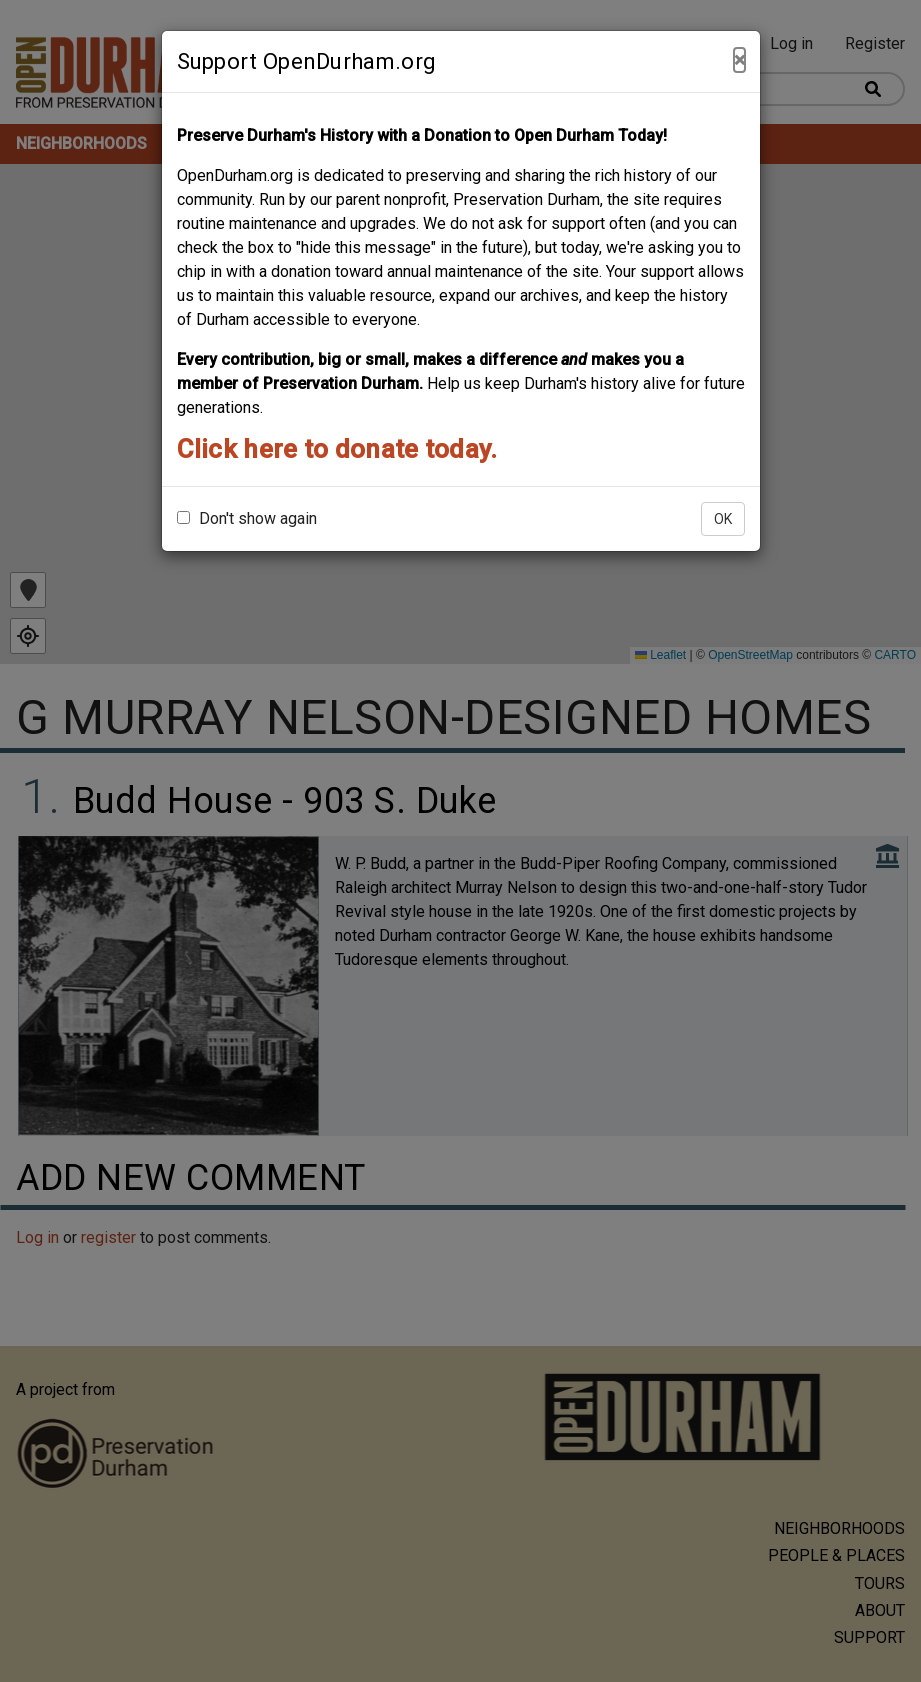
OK (723, 519)
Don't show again (247, 518)
